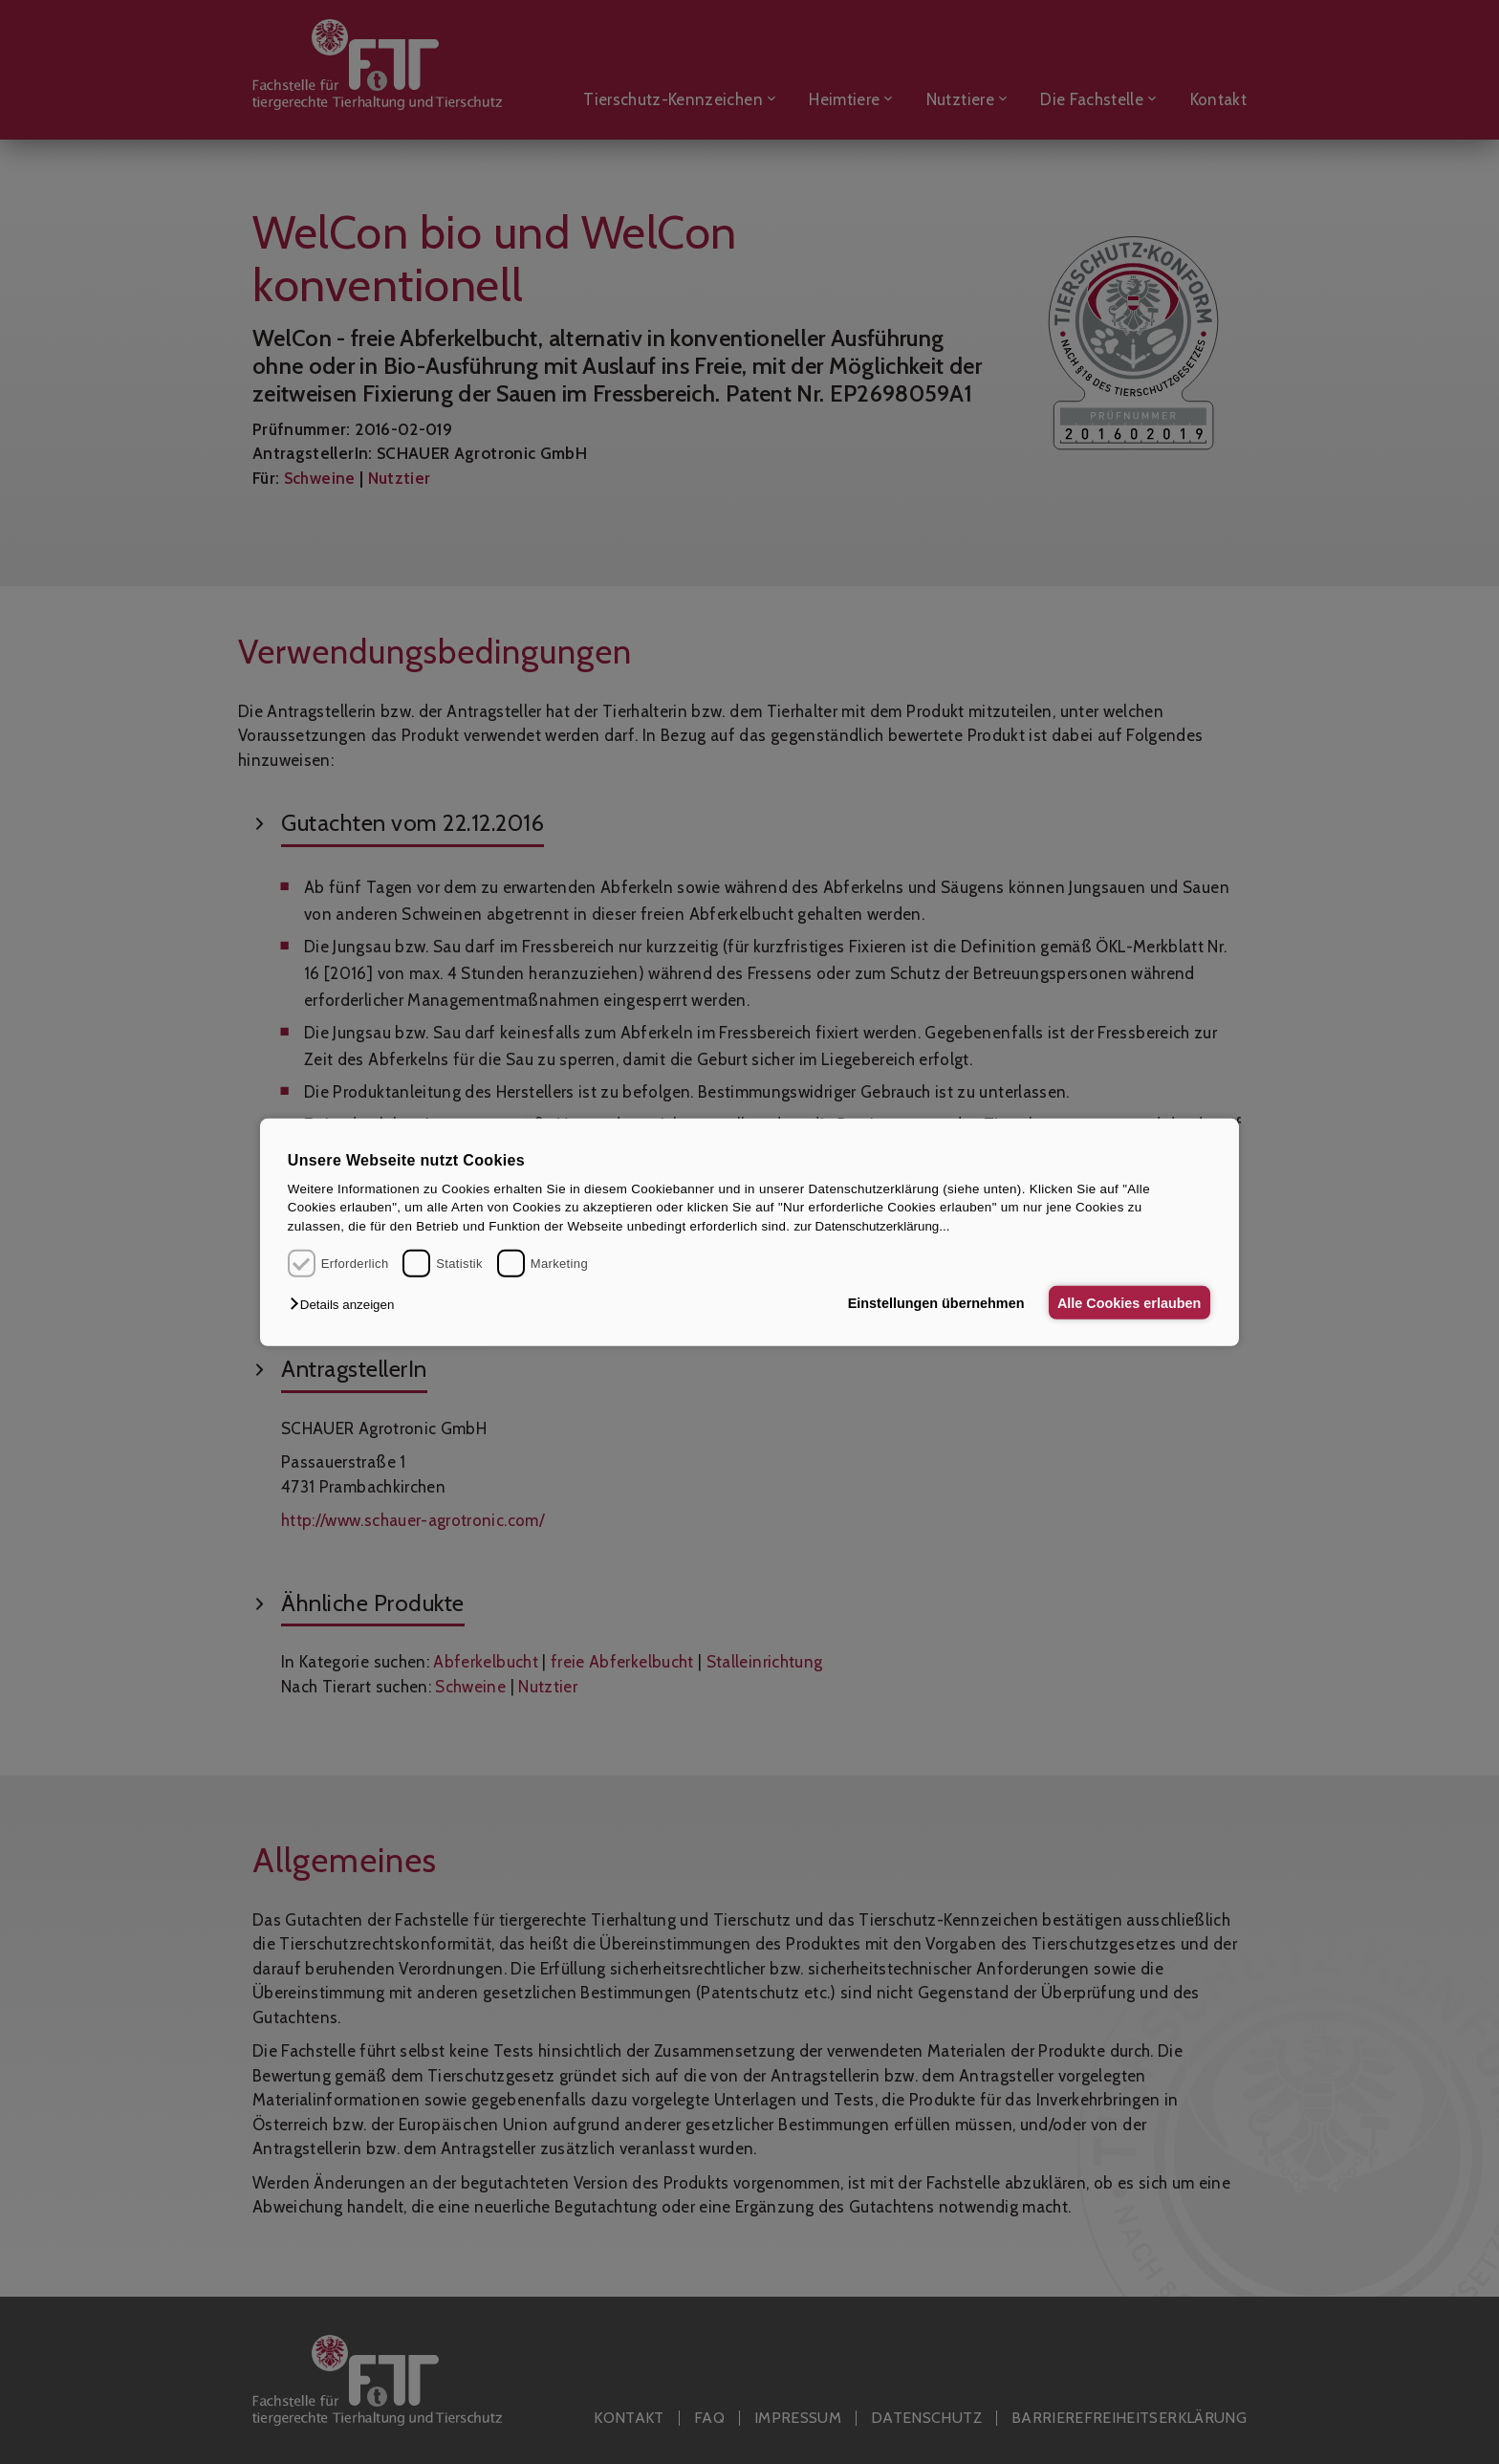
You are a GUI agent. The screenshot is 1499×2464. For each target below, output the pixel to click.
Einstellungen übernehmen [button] (928, 1302)
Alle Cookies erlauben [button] (1126, 1302)
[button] (346, 1304)
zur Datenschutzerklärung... (871, 1226)
